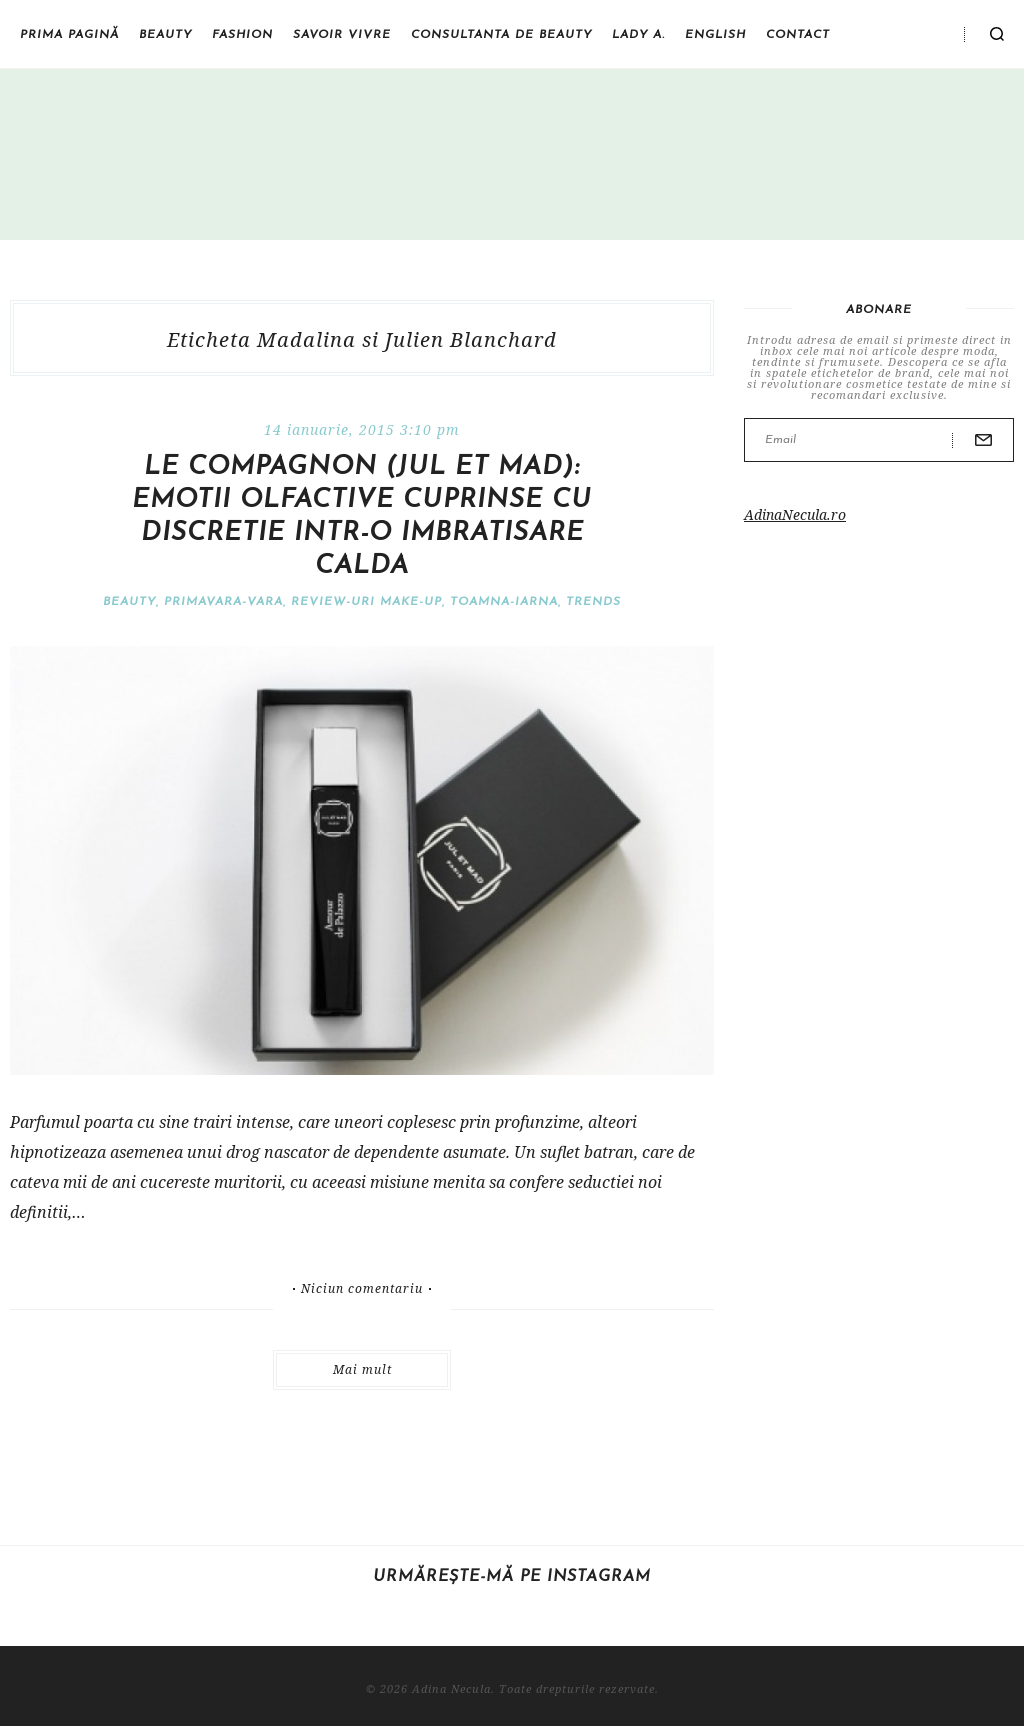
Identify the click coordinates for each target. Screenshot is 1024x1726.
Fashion (242, 35)
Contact (798, 35)
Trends (593, 602)
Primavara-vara (223, 602)
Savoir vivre (342, 35)
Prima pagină (69, 35)
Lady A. (638, 35)
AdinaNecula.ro (795, 514)
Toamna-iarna (504, 602)
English (715, 35)
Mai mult (362, 1369)
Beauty (165, 35)
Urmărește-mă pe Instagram (512, 1577)
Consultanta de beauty (501, 35)
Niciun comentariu (362, 1289)
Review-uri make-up (366, 602)
